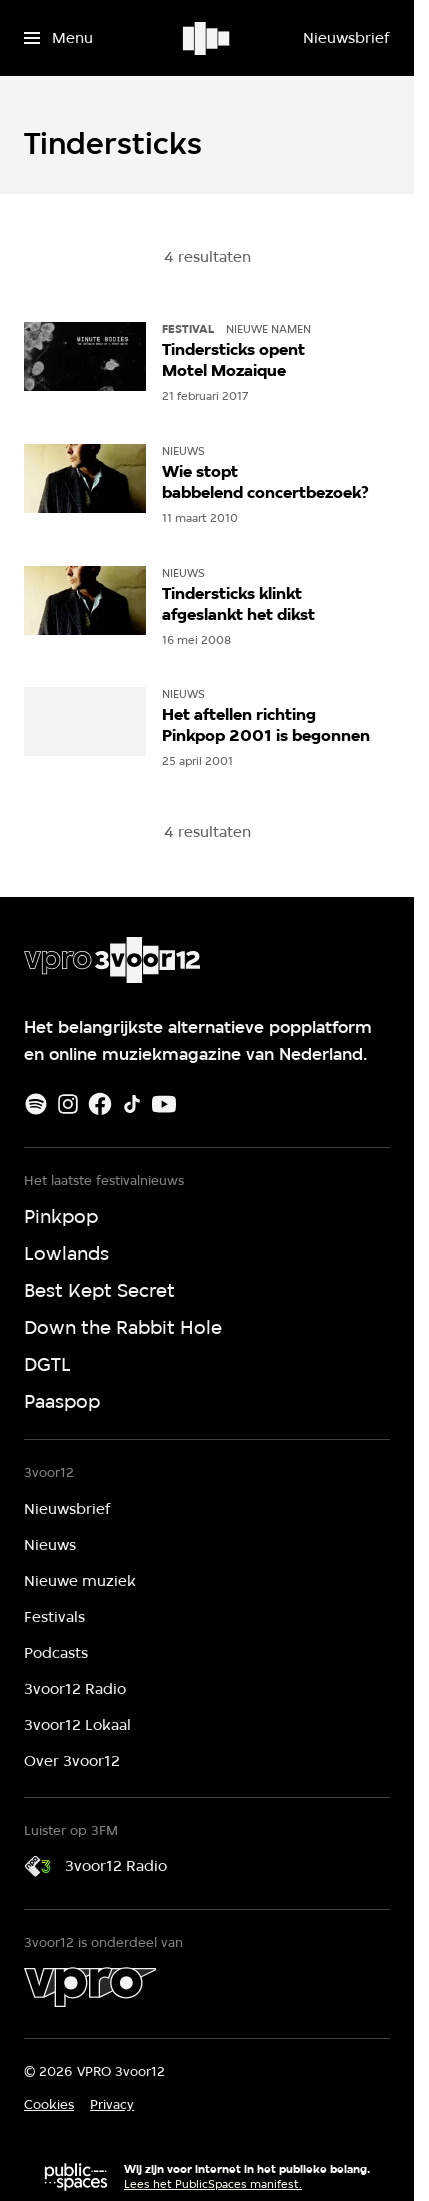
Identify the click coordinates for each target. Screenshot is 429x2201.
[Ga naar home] (207, 38)
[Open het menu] (58, 38)
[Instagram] (68, 1104)
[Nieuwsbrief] (346, 38)
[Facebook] (100, 1104)
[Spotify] (36, 1104)
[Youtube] (164, 1104)
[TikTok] (132, 1104)
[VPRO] (90, 1987)
